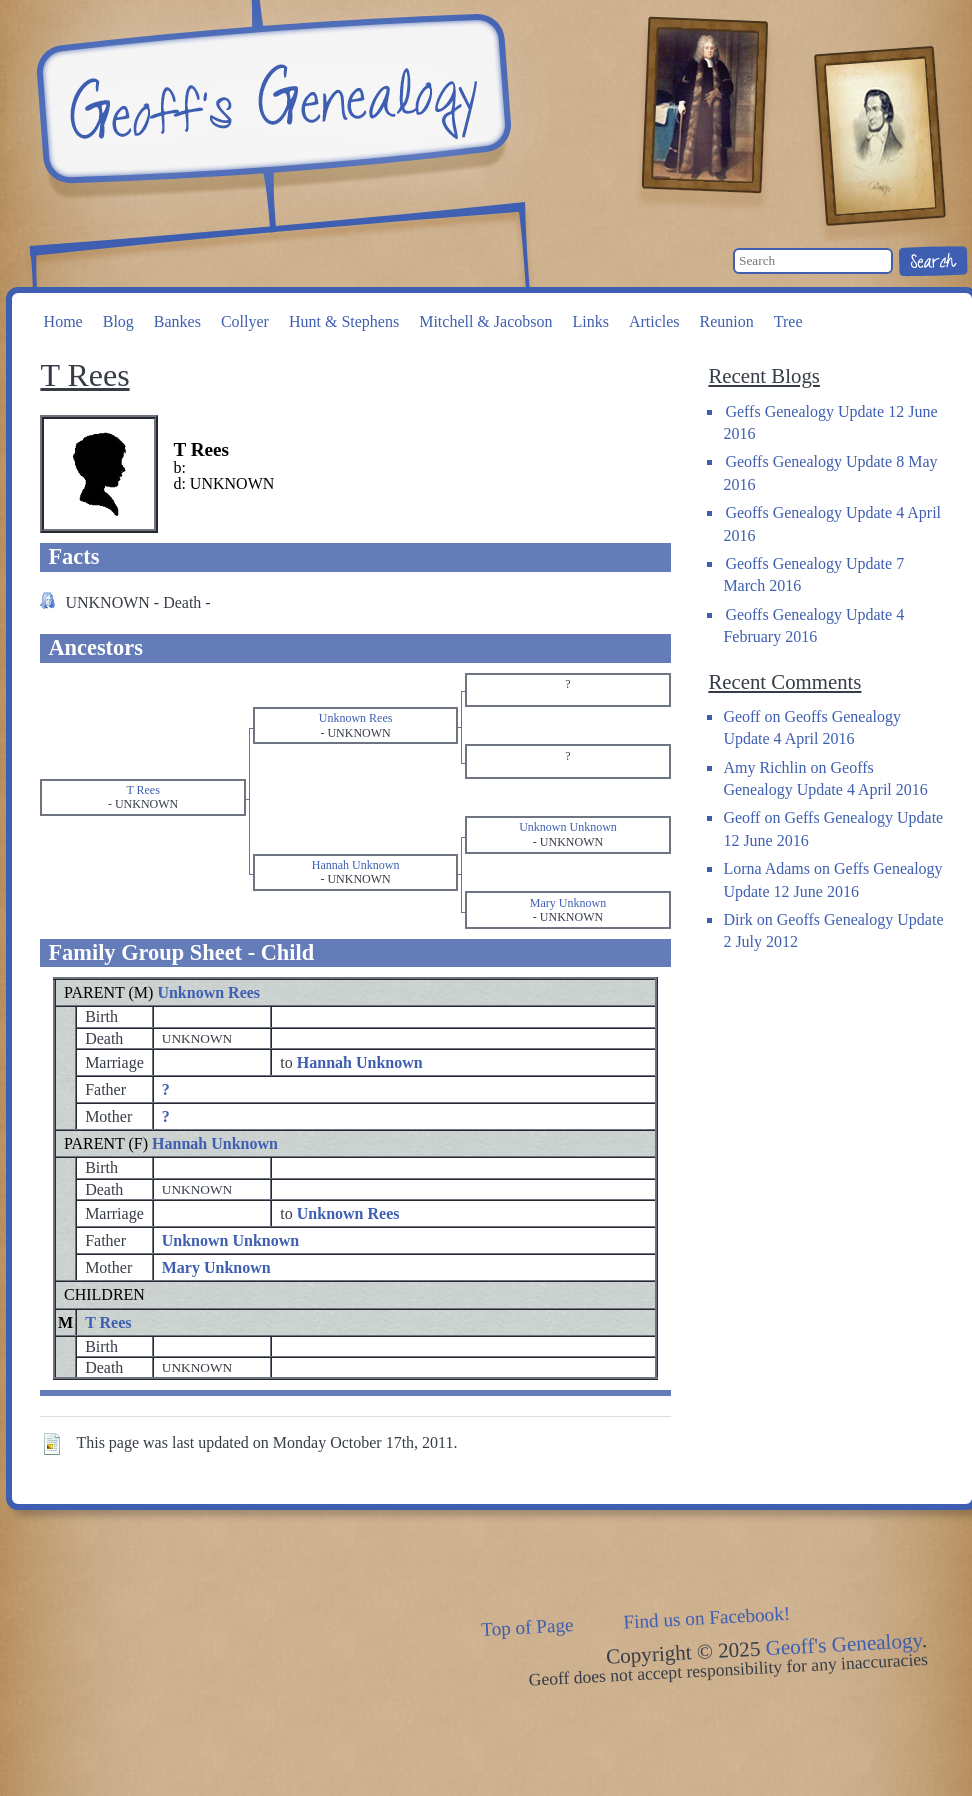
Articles (654, 321)
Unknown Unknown (230, 1240)
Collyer (245, 321)
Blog (118, 321)
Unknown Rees (208, 992)
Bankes (177, 321)
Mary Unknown (216, 1267)
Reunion (727, 321)
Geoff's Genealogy (271, 100)
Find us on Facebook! (707, 1617)
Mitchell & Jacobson (485, 321)
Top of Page (527, 1627)
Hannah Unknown (215, 1143)
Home (63, 321)
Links (590, 321)
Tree (788, 321)
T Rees (108, 1322)
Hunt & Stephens (344, 321)
